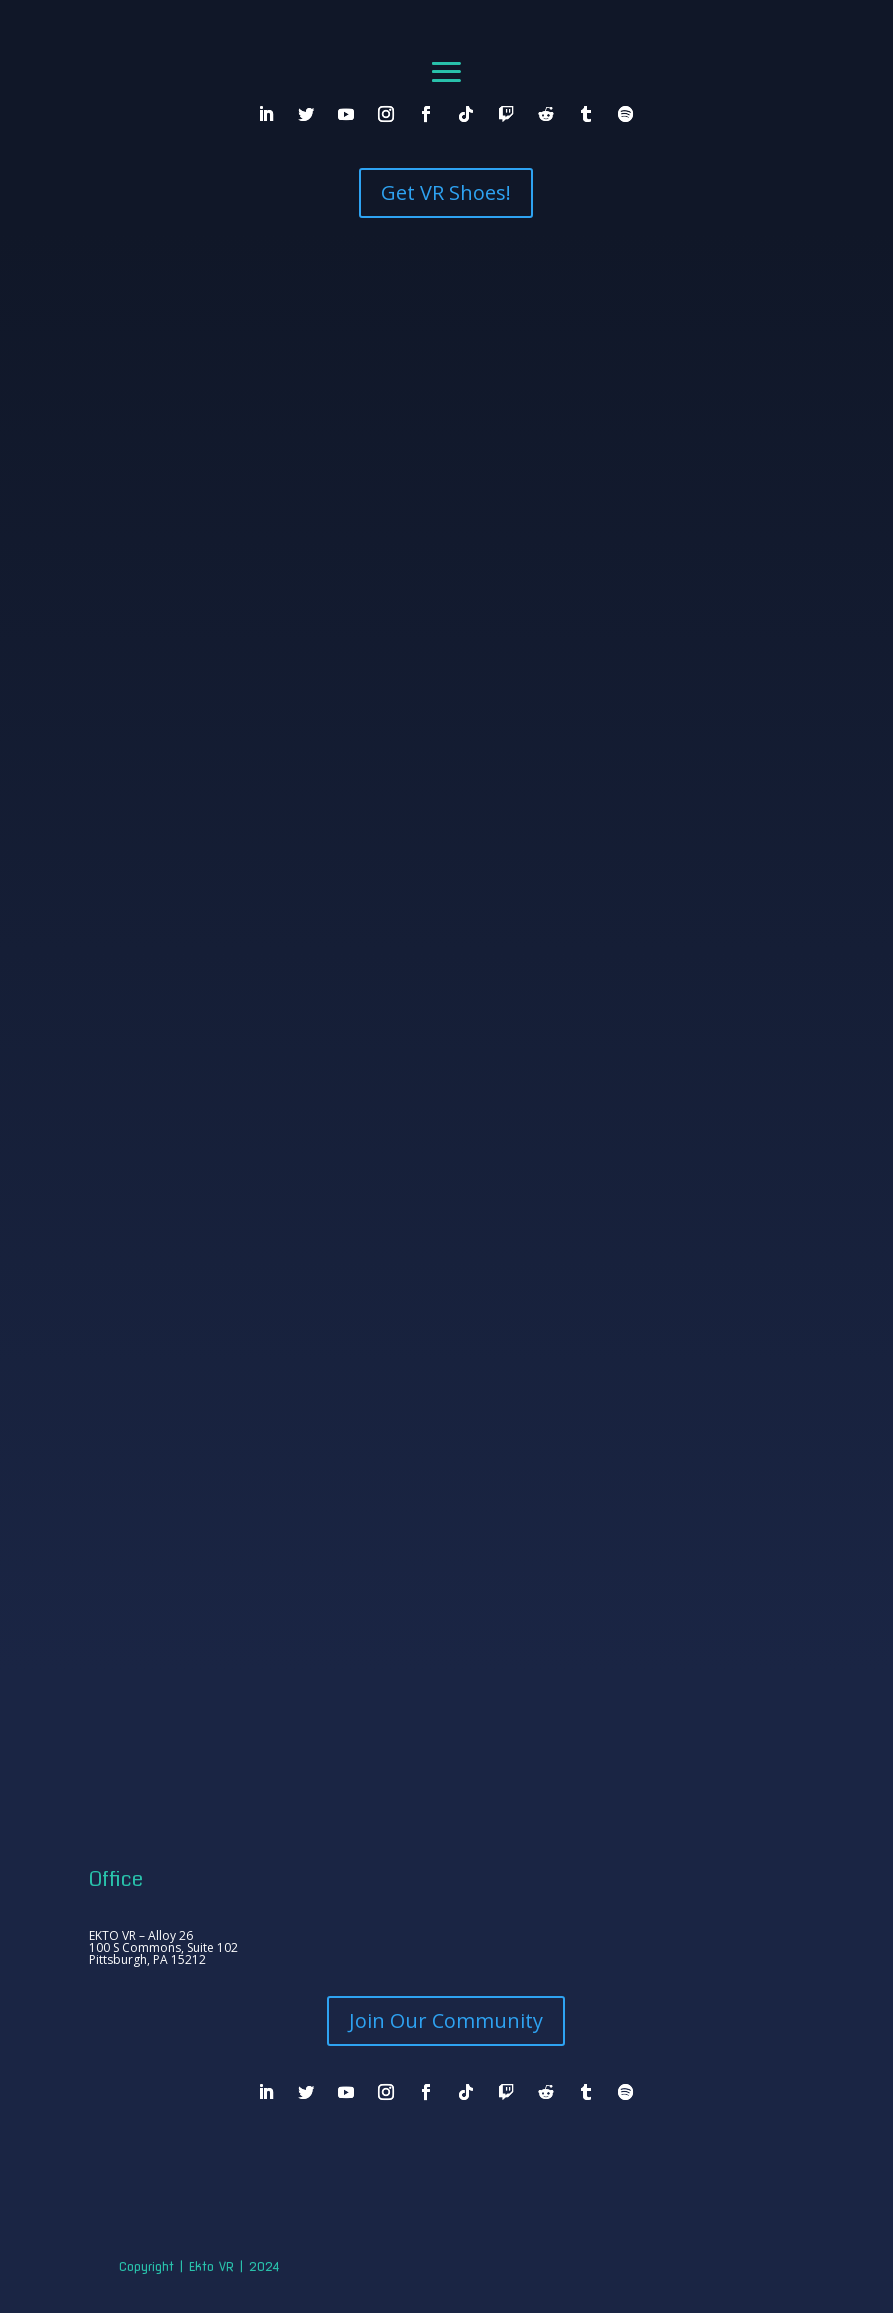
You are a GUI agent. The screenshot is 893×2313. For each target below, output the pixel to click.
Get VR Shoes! (446, 192)
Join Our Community (446, 2020)
